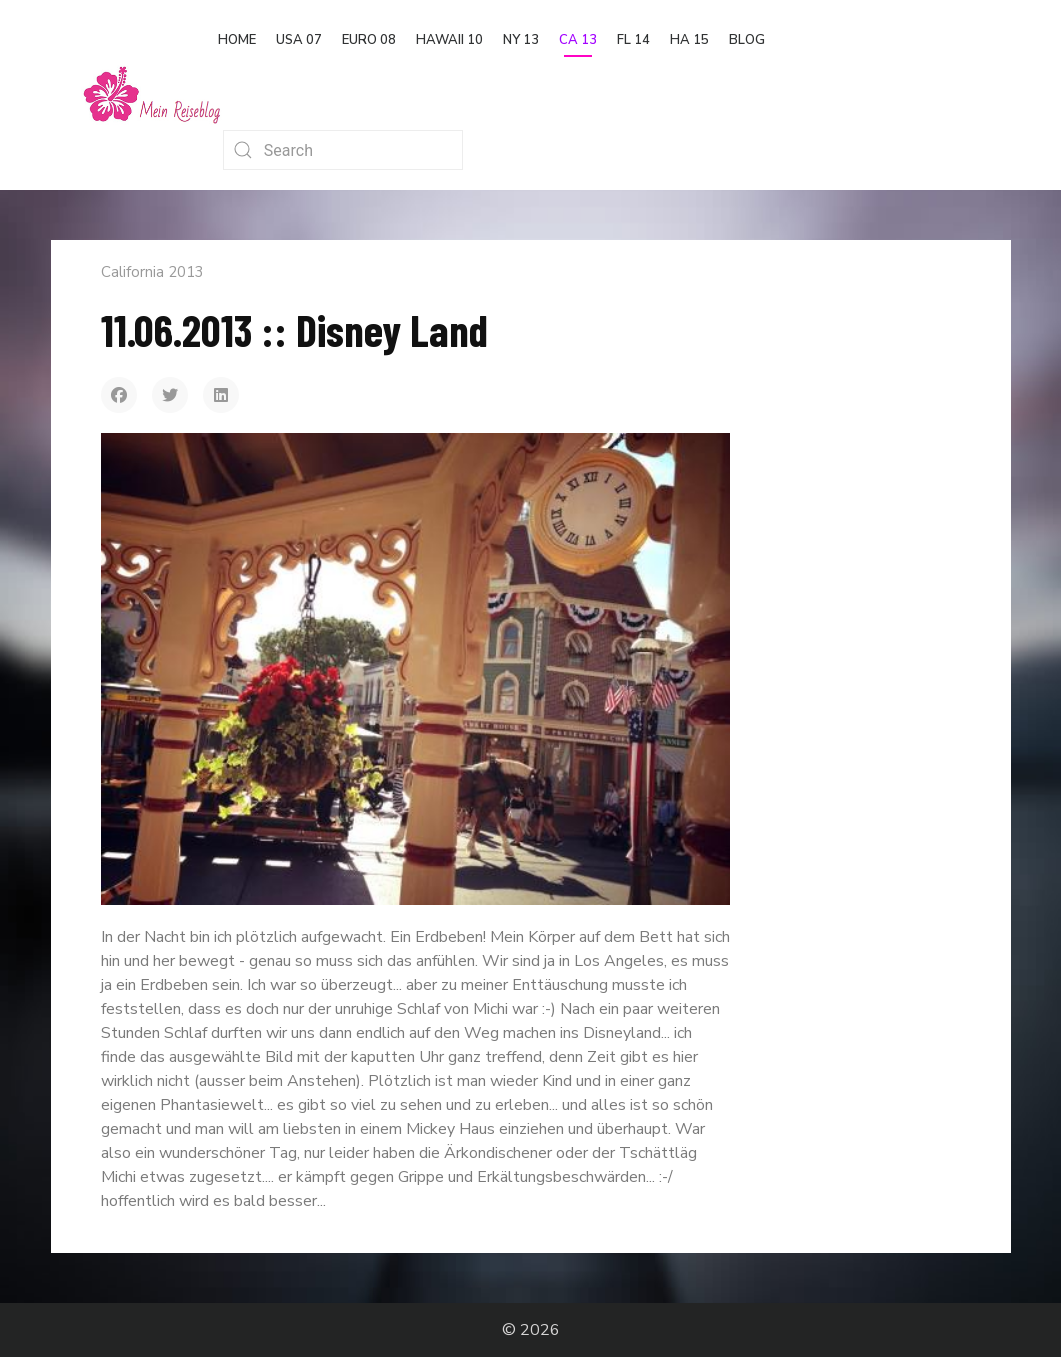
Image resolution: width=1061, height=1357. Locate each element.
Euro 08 (369, 40)
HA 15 (689, 40)
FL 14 (633, 40)
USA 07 (299, 40)
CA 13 (578, 40)
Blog (747, 40)
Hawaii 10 (449, 40)
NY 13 (521, 40)
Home (237, 40)
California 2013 (152, 272)
